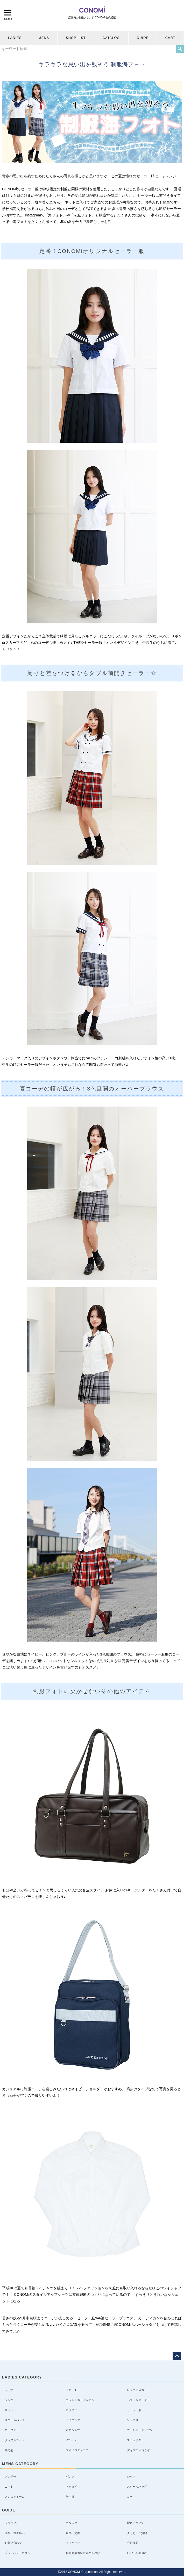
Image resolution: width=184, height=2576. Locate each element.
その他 (9, 2450)
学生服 (70, 2496)
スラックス (134, 2440)
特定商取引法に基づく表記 (83, 2552)
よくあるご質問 (137, 2533)
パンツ (70, 2476)
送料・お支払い (15, 2533)
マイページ (73, 2542)
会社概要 (132, 2542)
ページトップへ (177, 2356)
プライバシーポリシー (19, 2552)
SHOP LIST (76, 38)
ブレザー (10, 2389)
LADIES (15, 38)
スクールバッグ (15, 2420)
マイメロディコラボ (78, 2450)
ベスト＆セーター (138, 2400)
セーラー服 (134, 2410)
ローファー (12, 2430)
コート (131, 2496)
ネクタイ (71, 2410)
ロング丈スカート (138, 2389)
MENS (43, 38)
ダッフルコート (15, 2440)
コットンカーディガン (80, 2400)
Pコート (71, 2440)
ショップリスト (15, 2522)
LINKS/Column (136, 2552)
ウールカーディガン (140, 2430)
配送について (135, 2522)
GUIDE (142, 38)
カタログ (71, 2522)
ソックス (132, 2420)
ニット (9, 2486)
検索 (180, 49)
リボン (9, 2410)
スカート (71, 2389)
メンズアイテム (15, 2496)
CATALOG (111, 38)
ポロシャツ (73, 2430)
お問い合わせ (13, 2542)
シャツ (9, 2400)
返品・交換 (73, 2533)
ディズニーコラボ (138, 2450)
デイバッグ (73, 2420)
